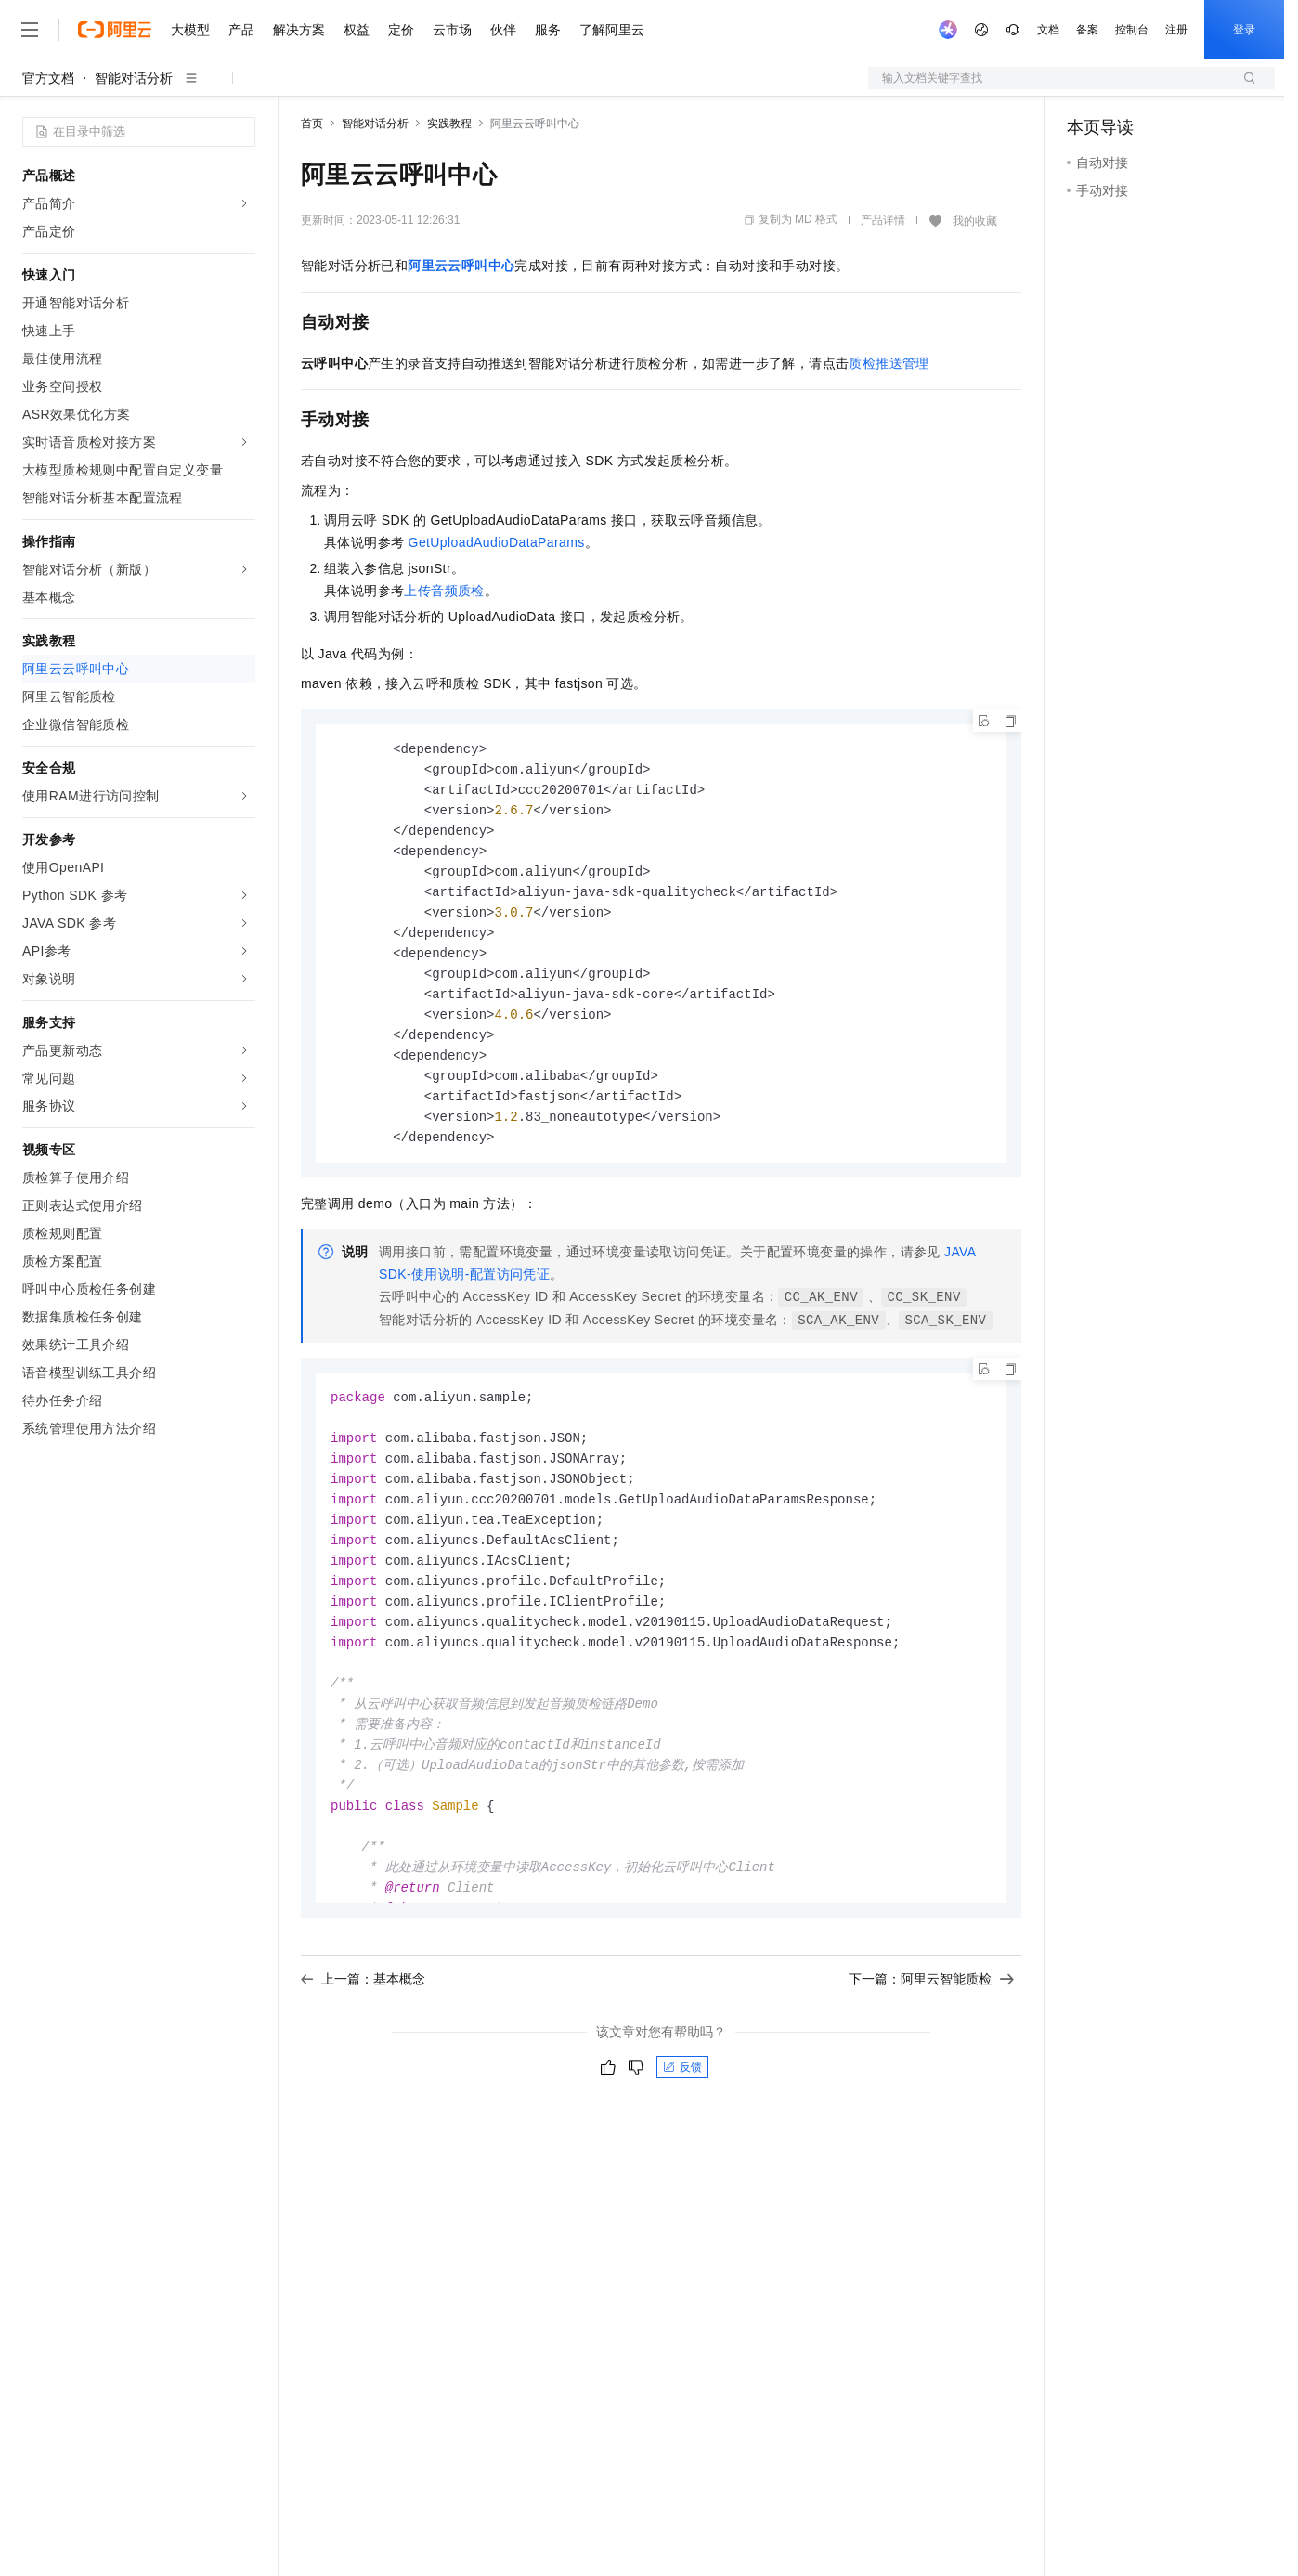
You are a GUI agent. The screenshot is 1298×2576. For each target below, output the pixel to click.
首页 (312, 123)
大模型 (190, 29)
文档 (1048, 29)
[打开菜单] (29, 29)
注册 (1176, 29)
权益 (357, 29)
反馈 (682, 2085)
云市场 (452, 29)
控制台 (1132, 29)
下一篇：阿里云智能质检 (931, 1997)
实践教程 (449, 123)
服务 (548, 29)
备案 (1087, 29)
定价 (401, 29)
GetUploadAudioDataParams (497, 542)
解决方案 (299, 29)
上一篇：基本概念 (363, 1997)
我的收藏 (975, 221)
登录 (1244, 29)
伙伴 (503, 29)
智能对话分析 (134, 78)
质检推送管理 (888, 363)
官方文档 (48, 78)
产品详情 (883, 220)
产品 (241, 29)
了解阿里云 (611, 29)
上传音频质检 (444, 590)
